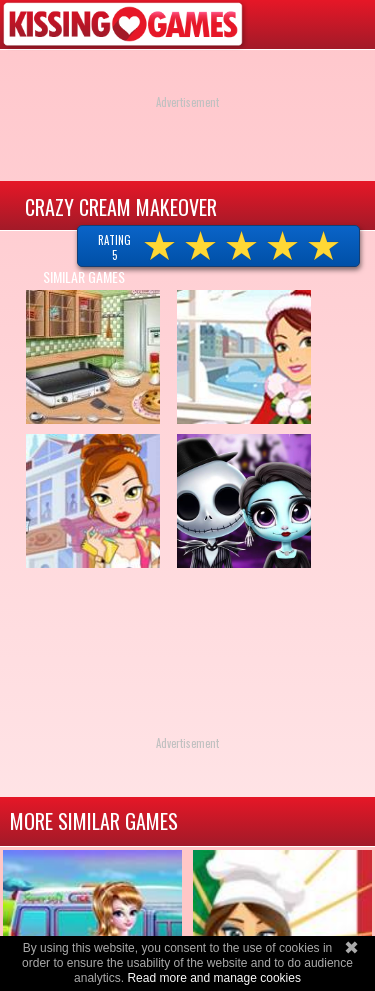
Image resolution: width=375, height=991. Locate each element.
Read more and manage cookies (213, 978)
